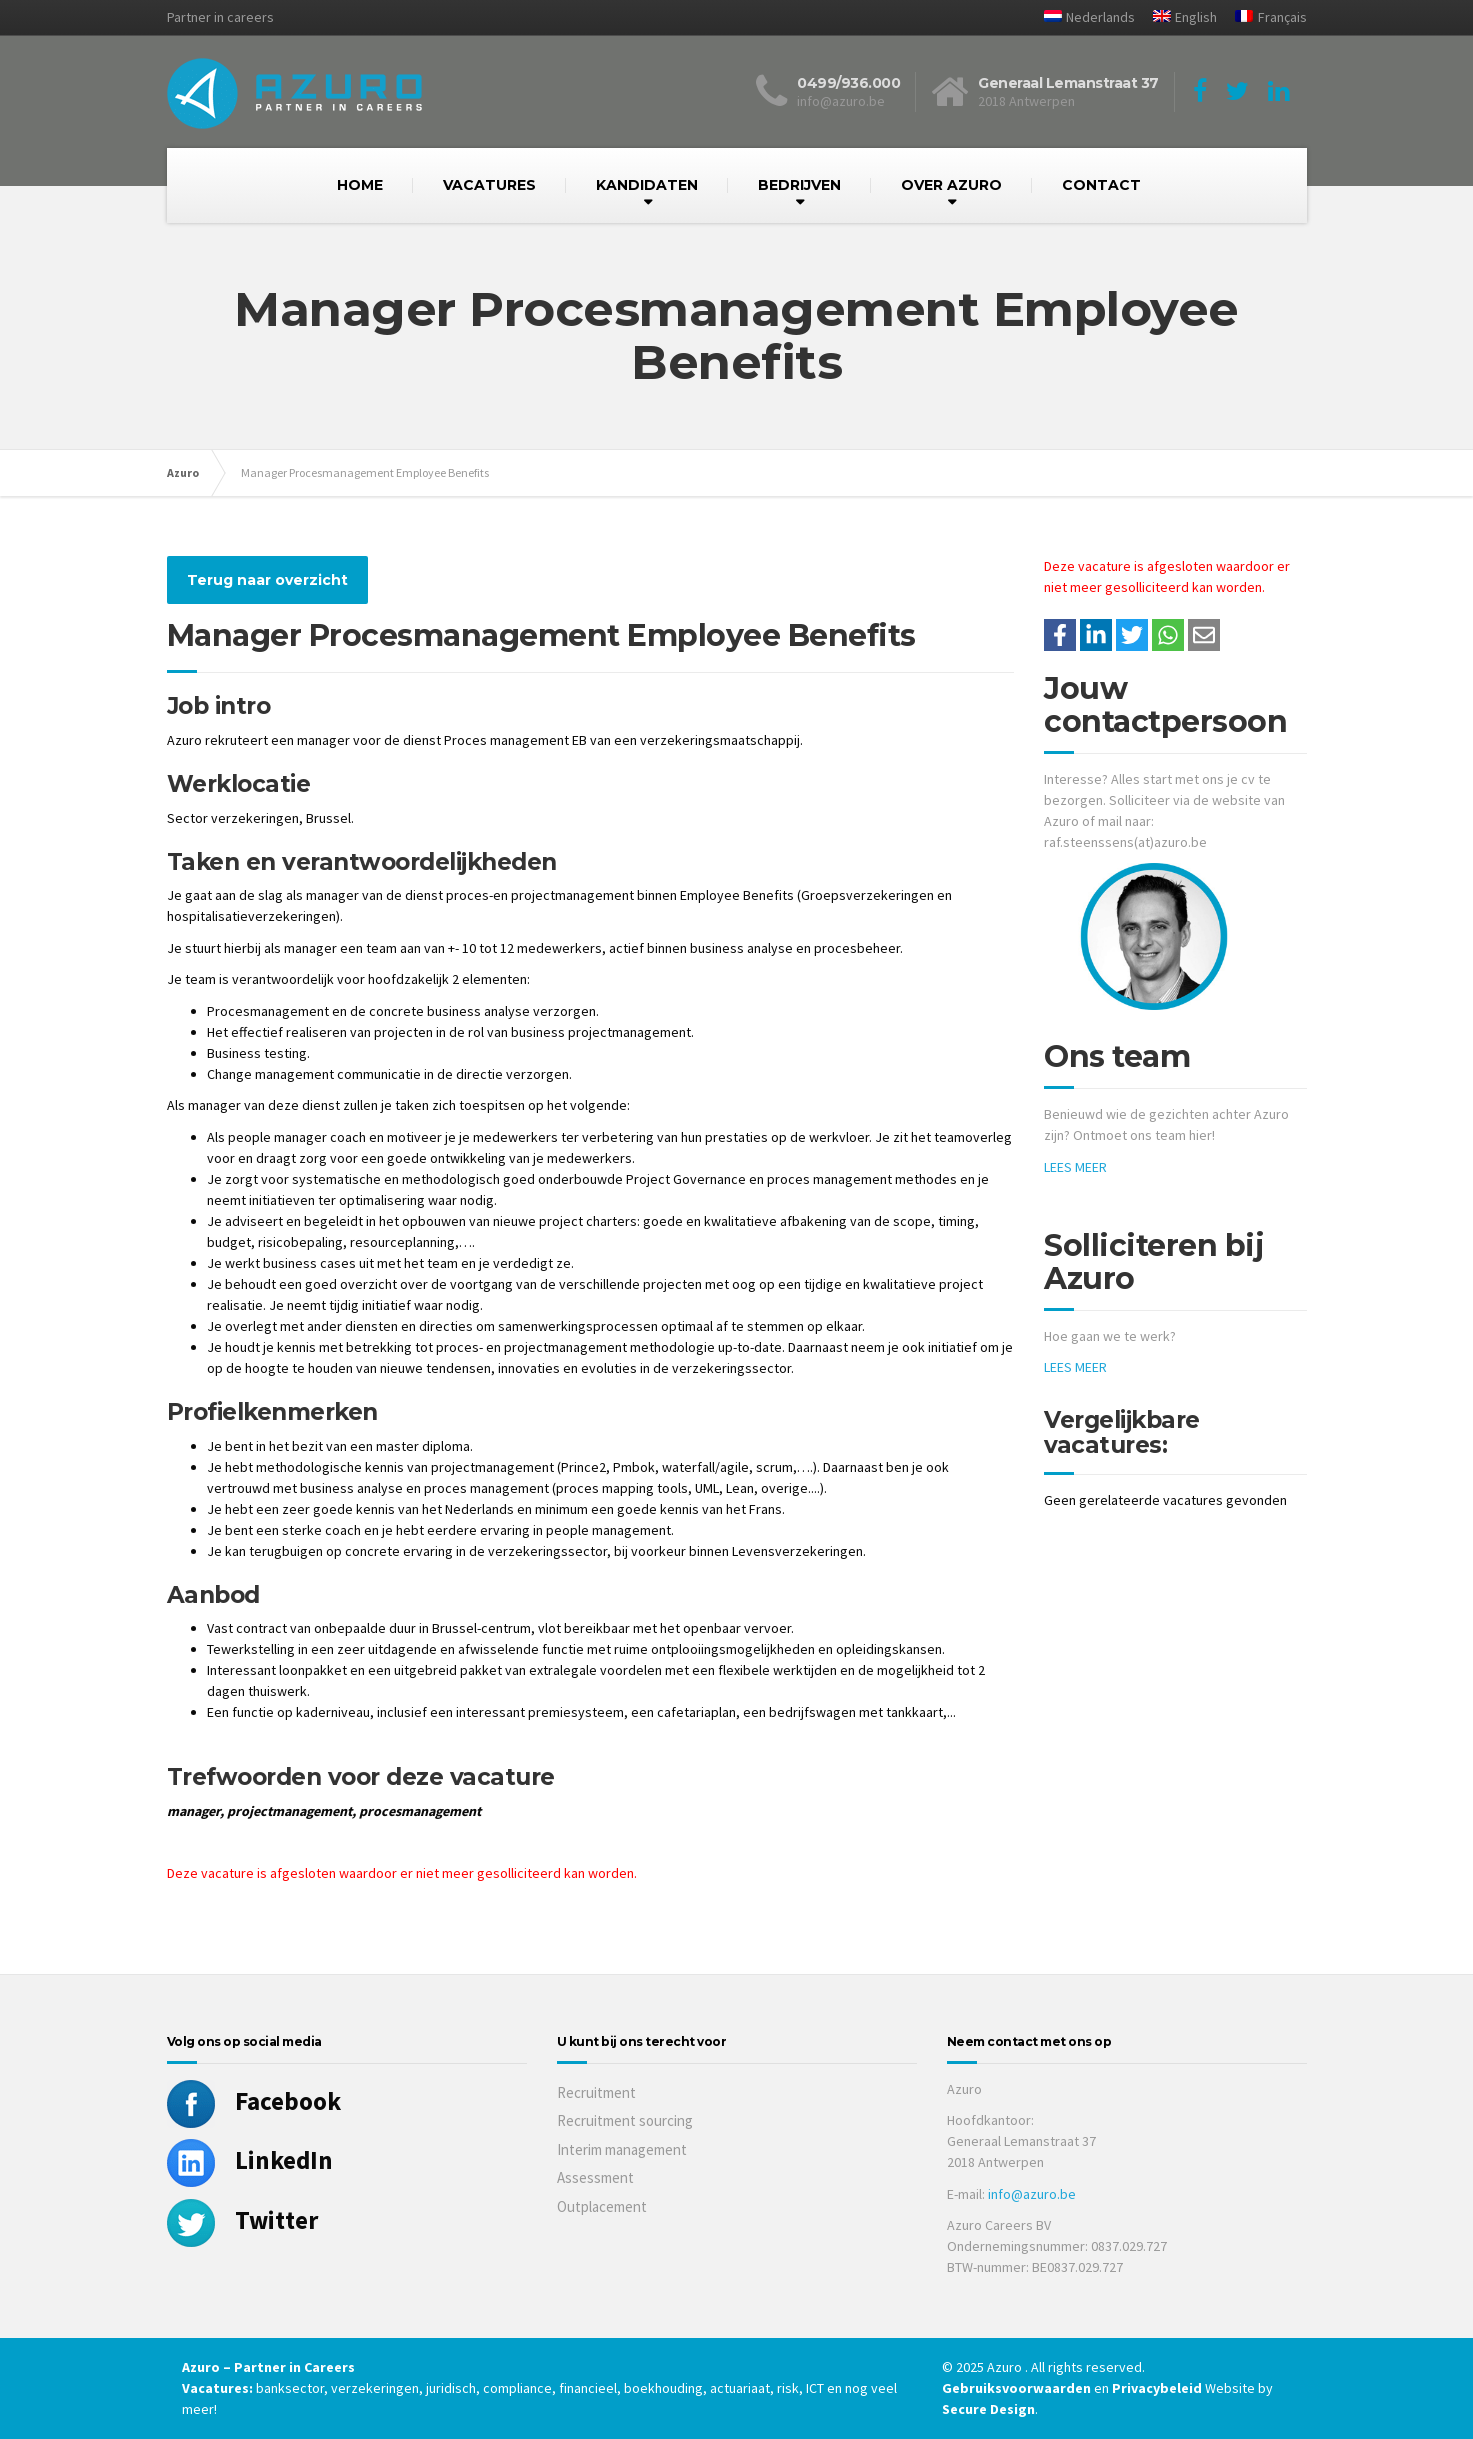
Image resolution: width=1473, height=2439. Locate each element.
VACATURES (489, 185)
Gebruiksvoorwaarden (1018, 2388)
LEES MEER (1075, 1167)
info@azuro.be (1032, 2194)
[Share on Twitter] (1132, 635)
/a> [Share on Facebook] (1060, 635)
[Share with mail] (1204, 635)
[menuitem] (1082, 17)
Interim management (622, 2149)
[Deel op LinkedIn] (1096, 635)
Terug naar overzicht (267, 580)
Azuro (183, 472)
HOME (360, 185)
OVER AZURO (951, 185)
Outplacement (602, 2206)
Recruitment (596, 2092)
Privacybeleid (1157, 2388)
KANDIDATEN (647, 185)
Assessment (595, 2177)
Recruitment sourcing (625, 2120)
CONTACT (1101, 185)
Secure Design (988, 2409)
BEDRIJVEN (799, 185)
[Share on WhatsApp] (1168, 635)
